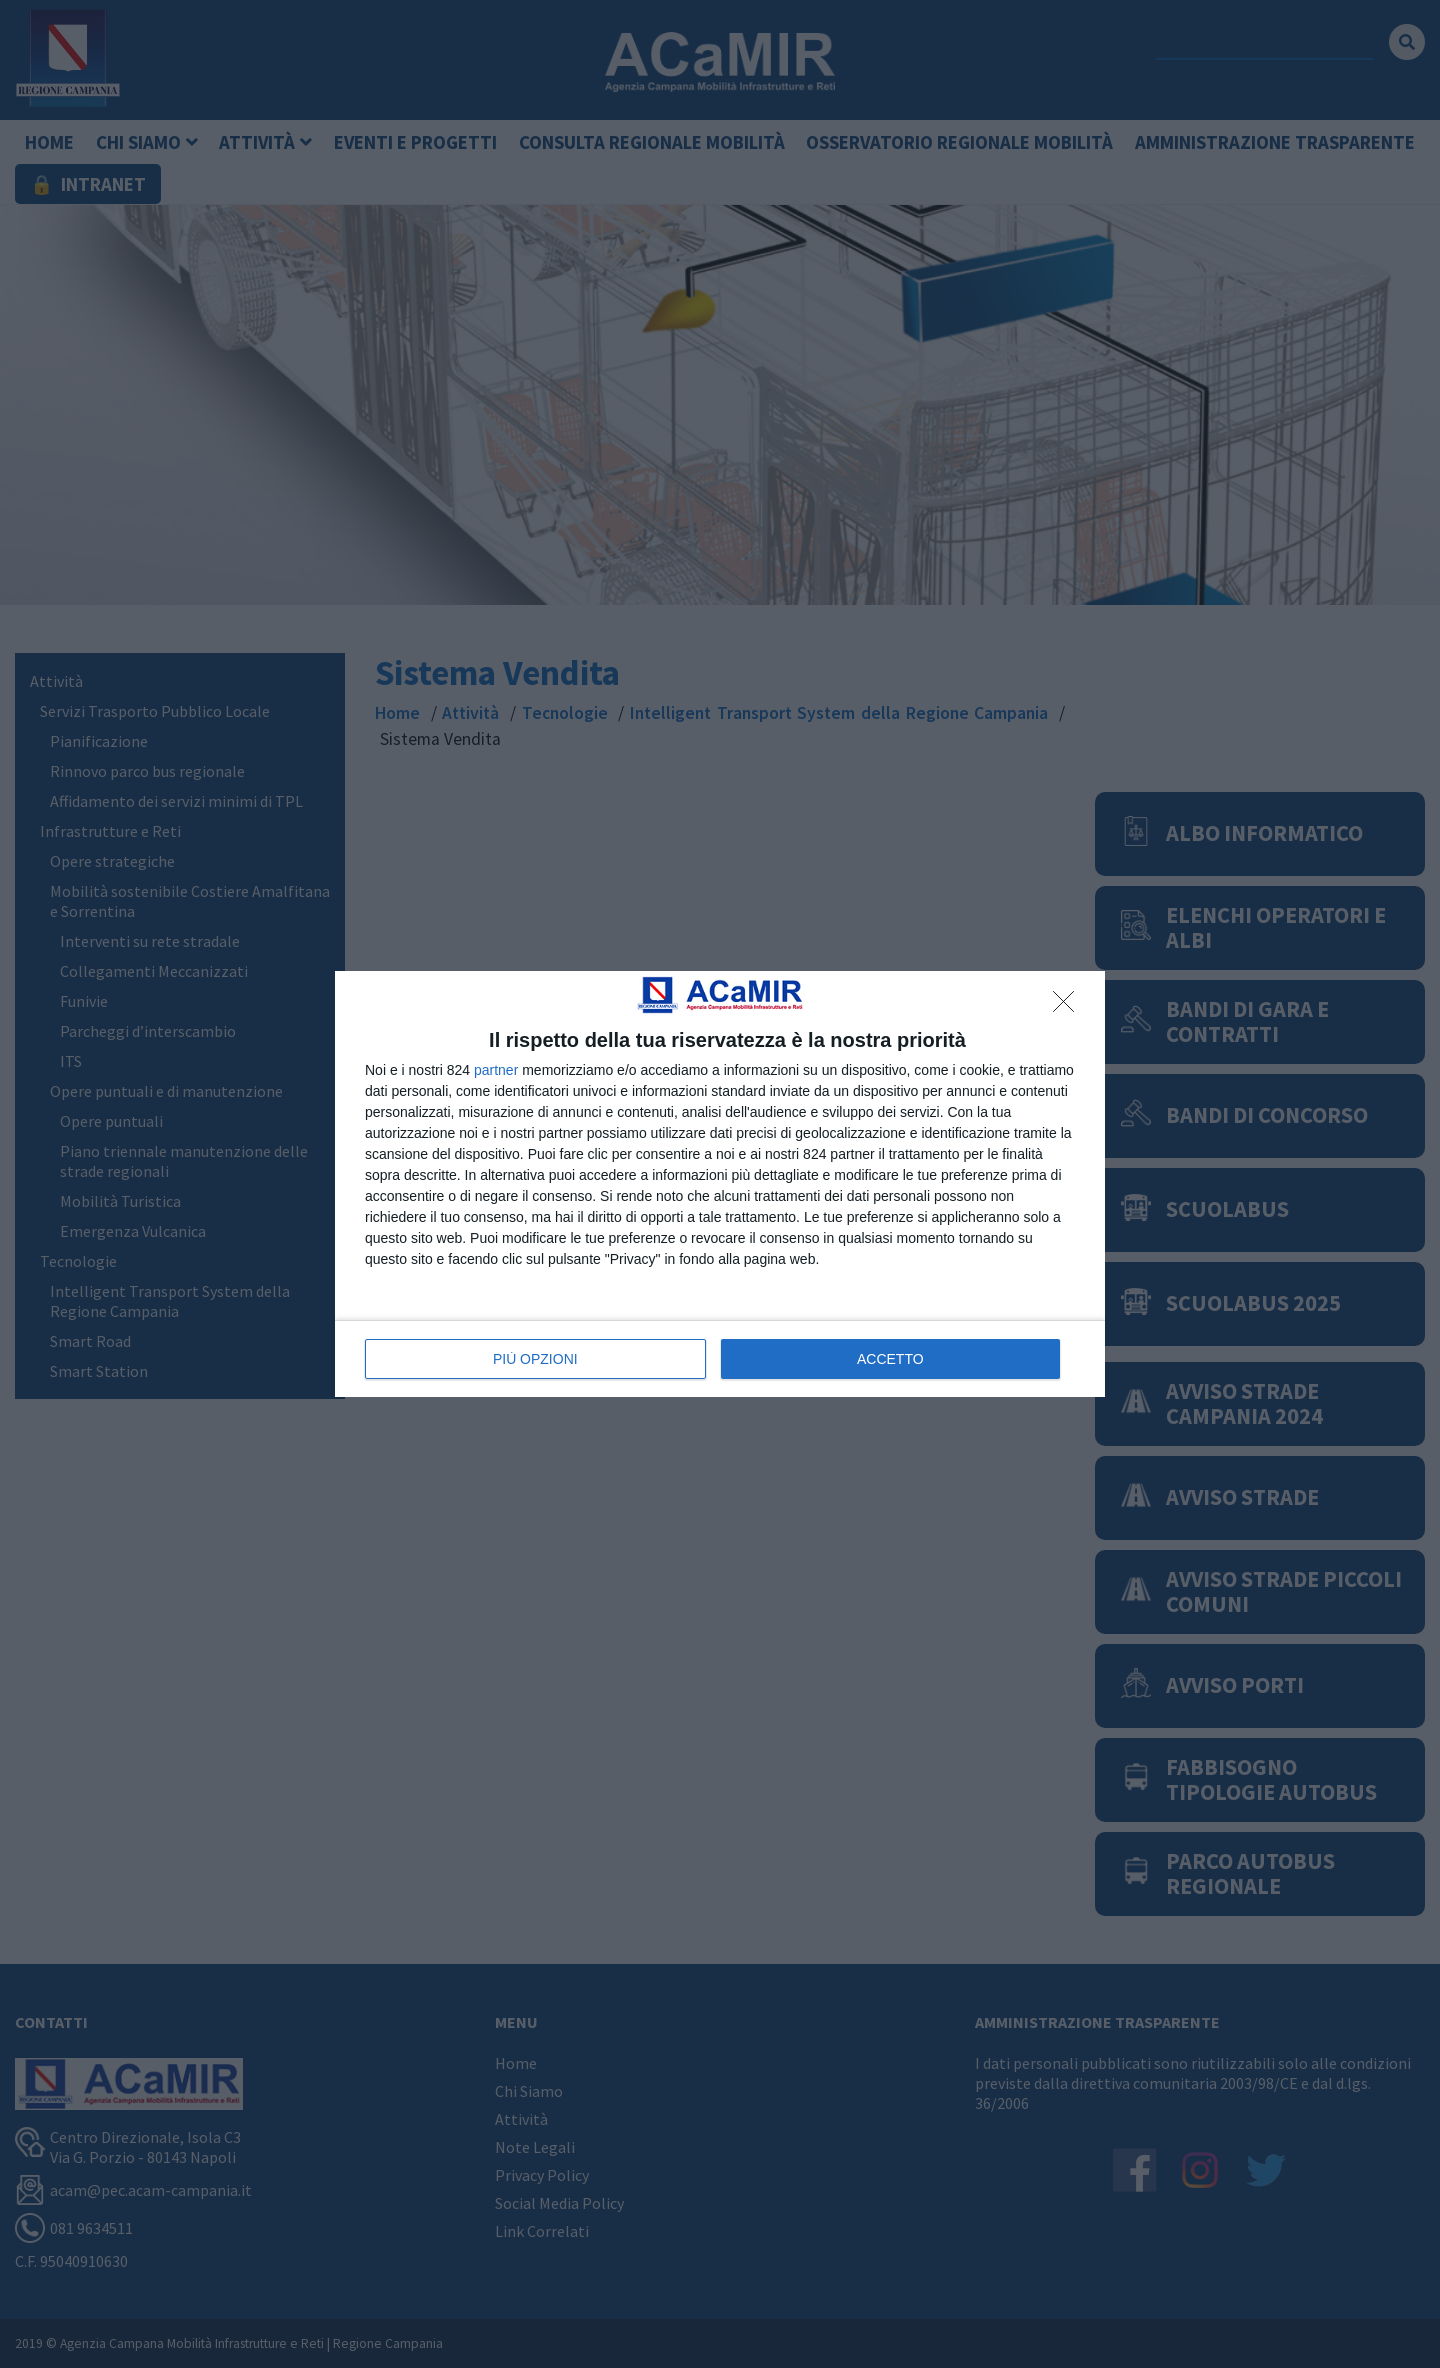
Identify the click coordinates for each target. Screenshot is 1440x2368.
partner (496, 1070)
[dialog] (720, 1184)
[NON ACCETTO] (1069, 1007)
